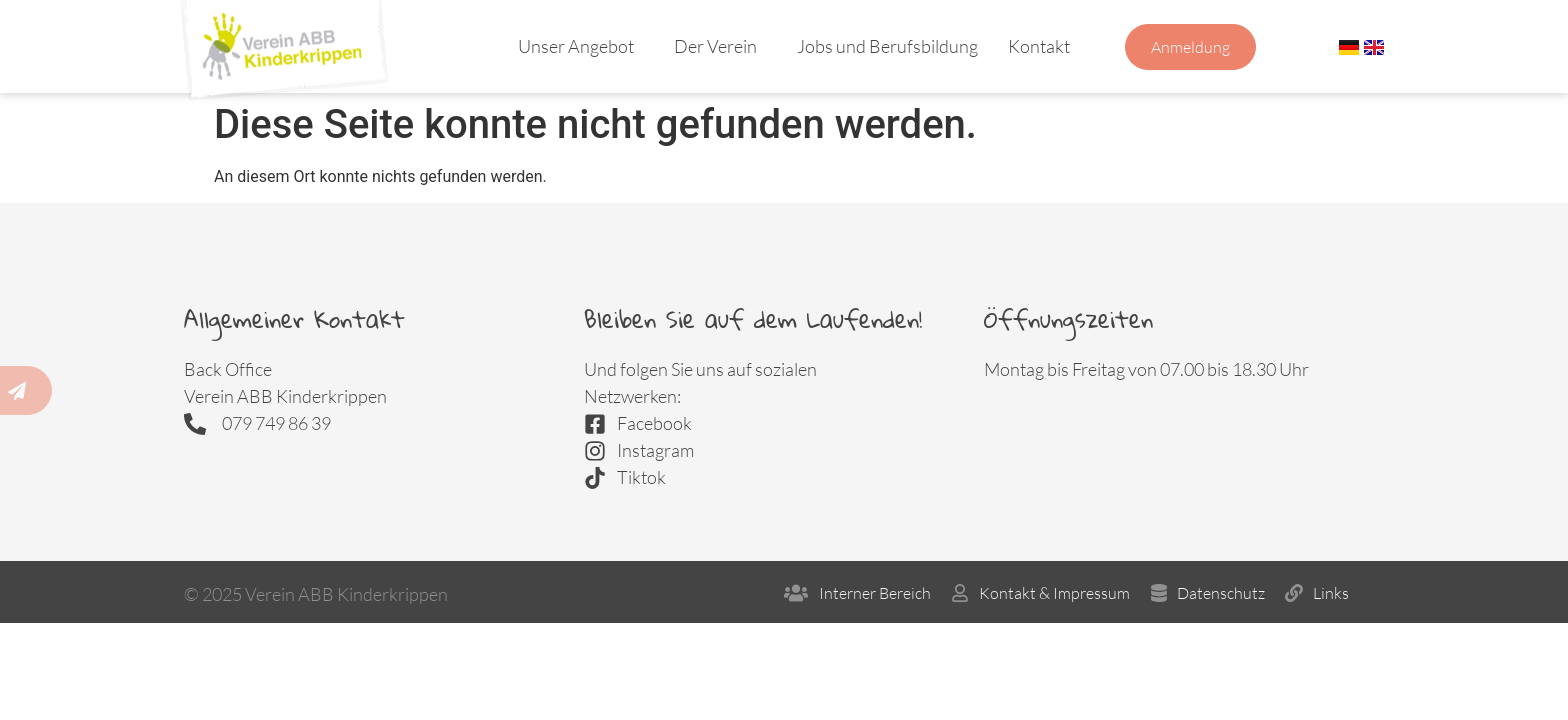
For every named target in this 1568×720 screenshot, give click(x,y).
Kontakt (1044, 46)
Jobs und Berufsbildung (887, 46)
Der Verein (720, 46)
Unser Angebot (581, 46)
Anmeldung (1190, 47)
